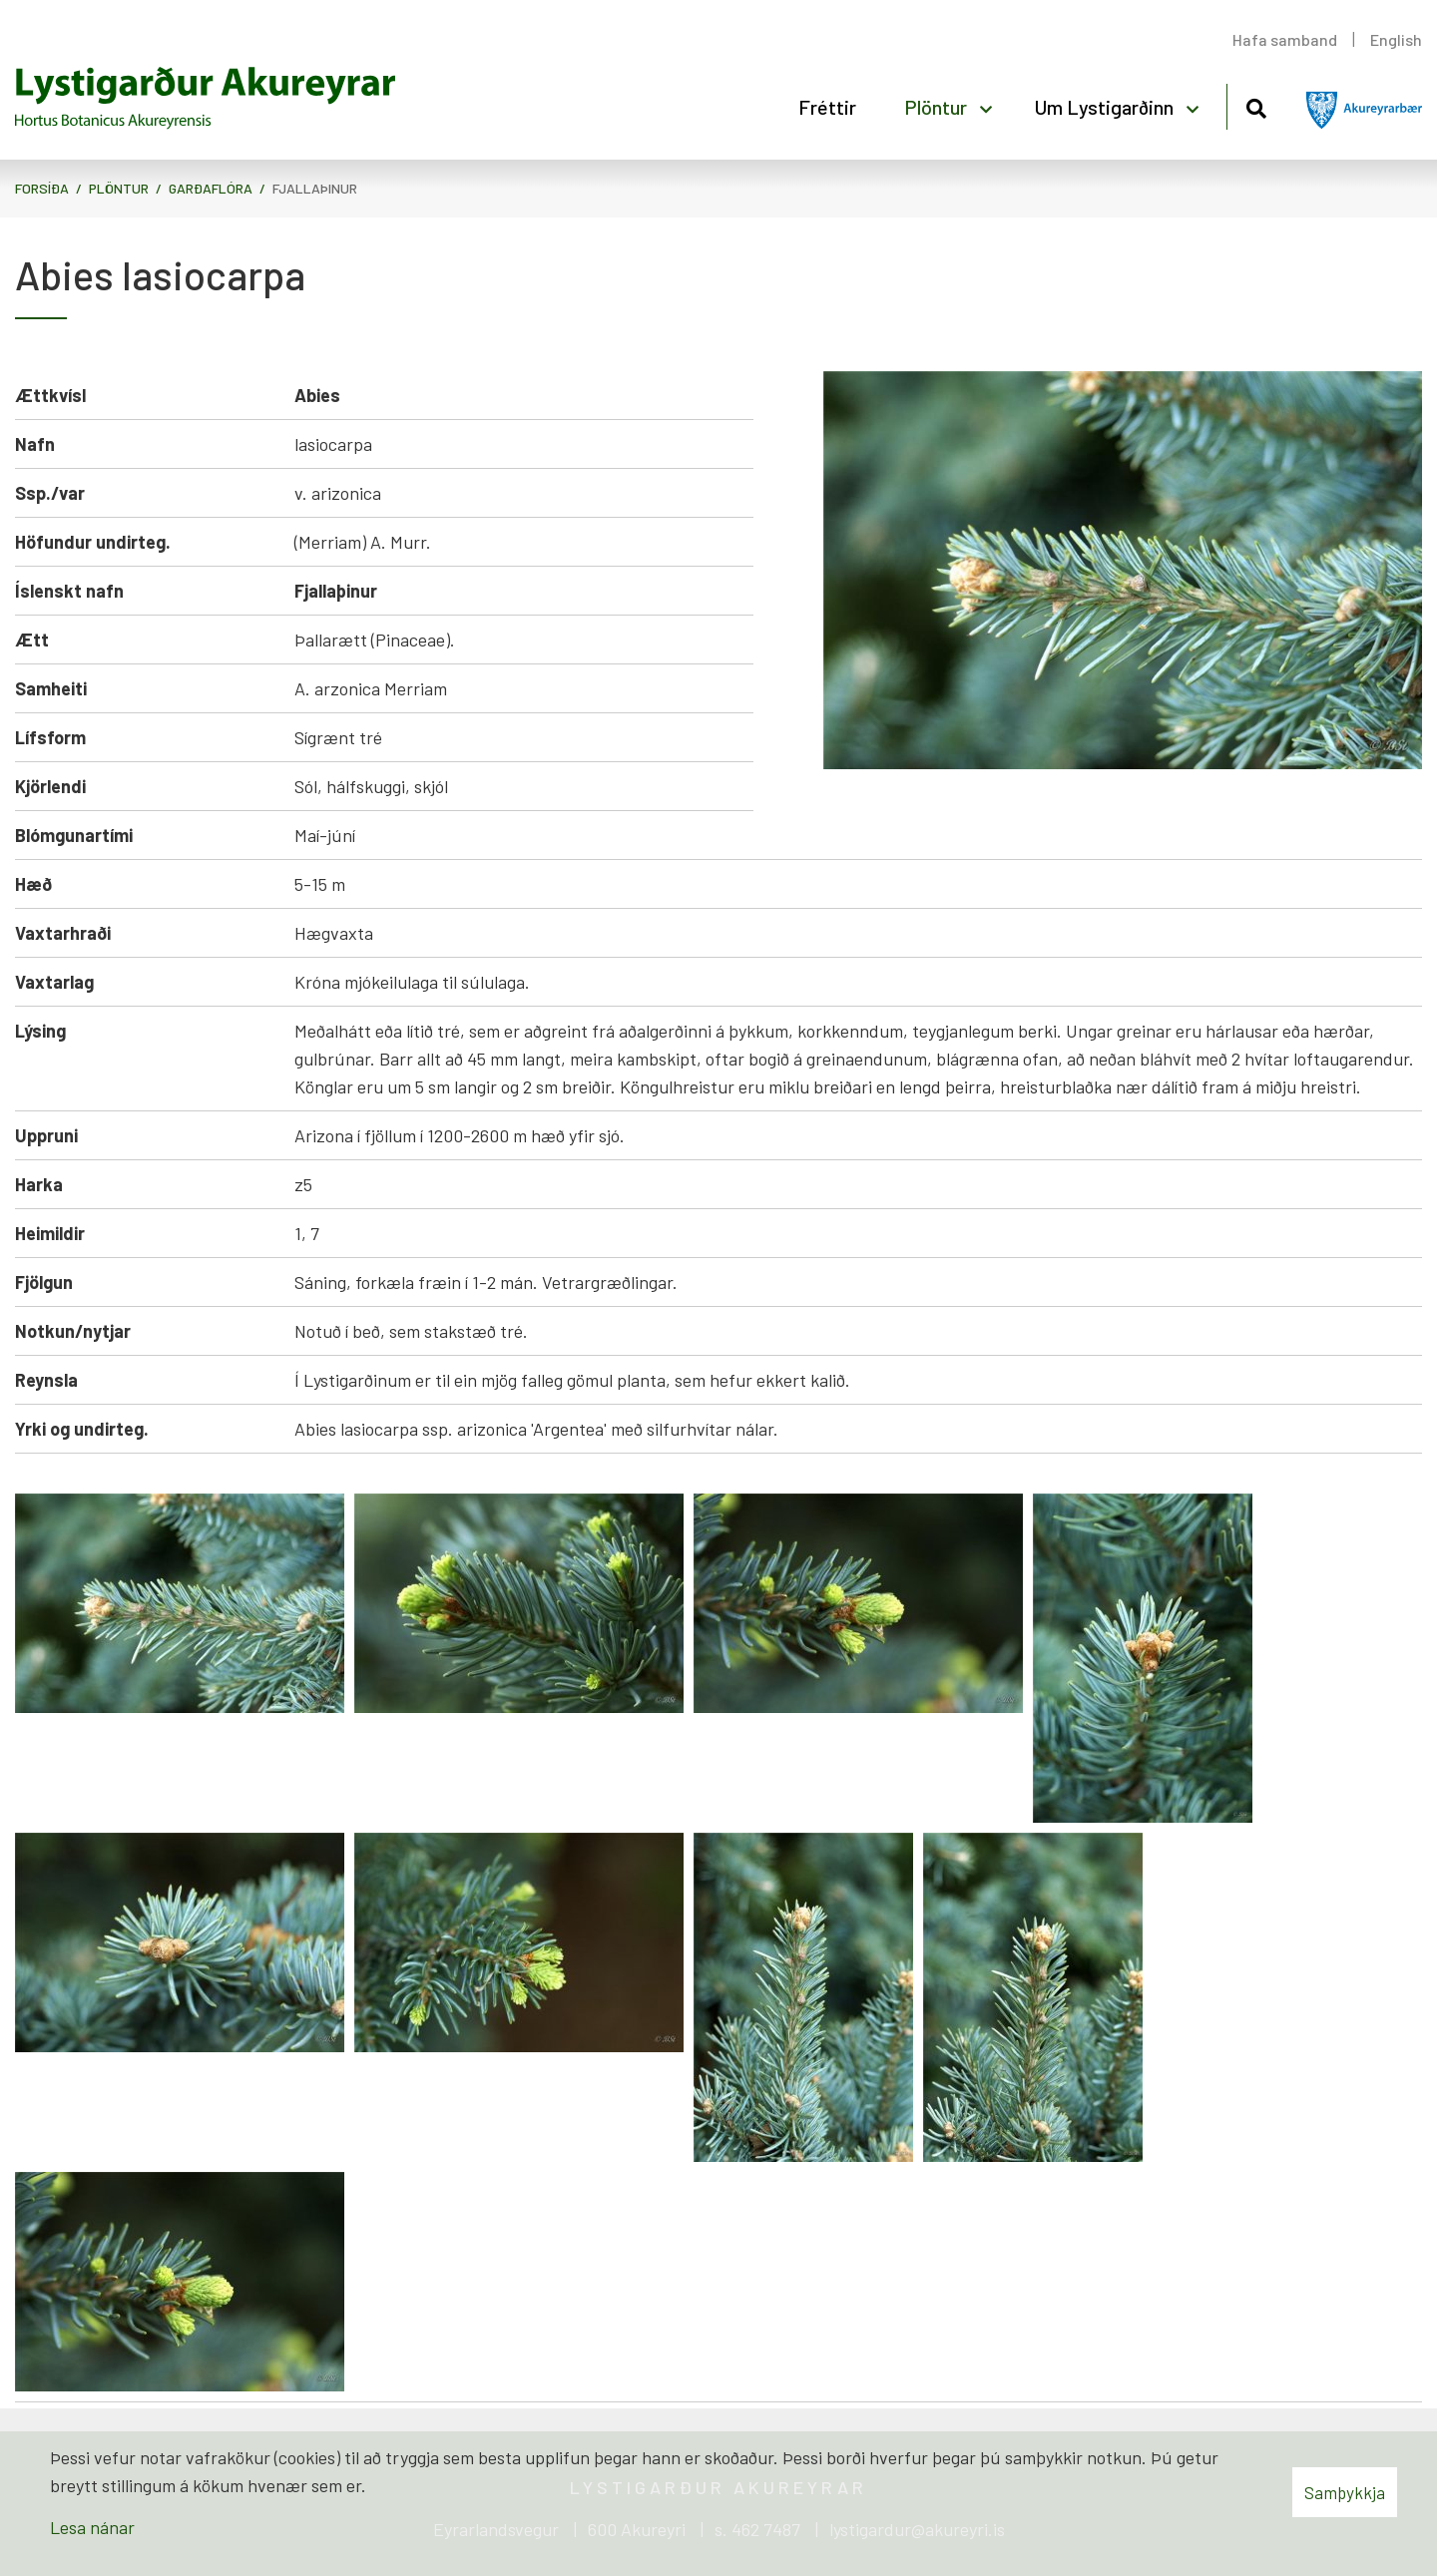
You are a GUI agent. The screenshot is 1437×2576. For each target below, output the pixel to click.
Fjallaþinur (314, 188)
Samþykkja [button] (1344, 2492)
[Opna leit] (1255, 105)
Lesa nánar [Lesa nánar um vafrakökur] (92, 2527)
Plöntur (119, 188)
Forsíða (42, 188)
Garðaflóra (210, 188)
